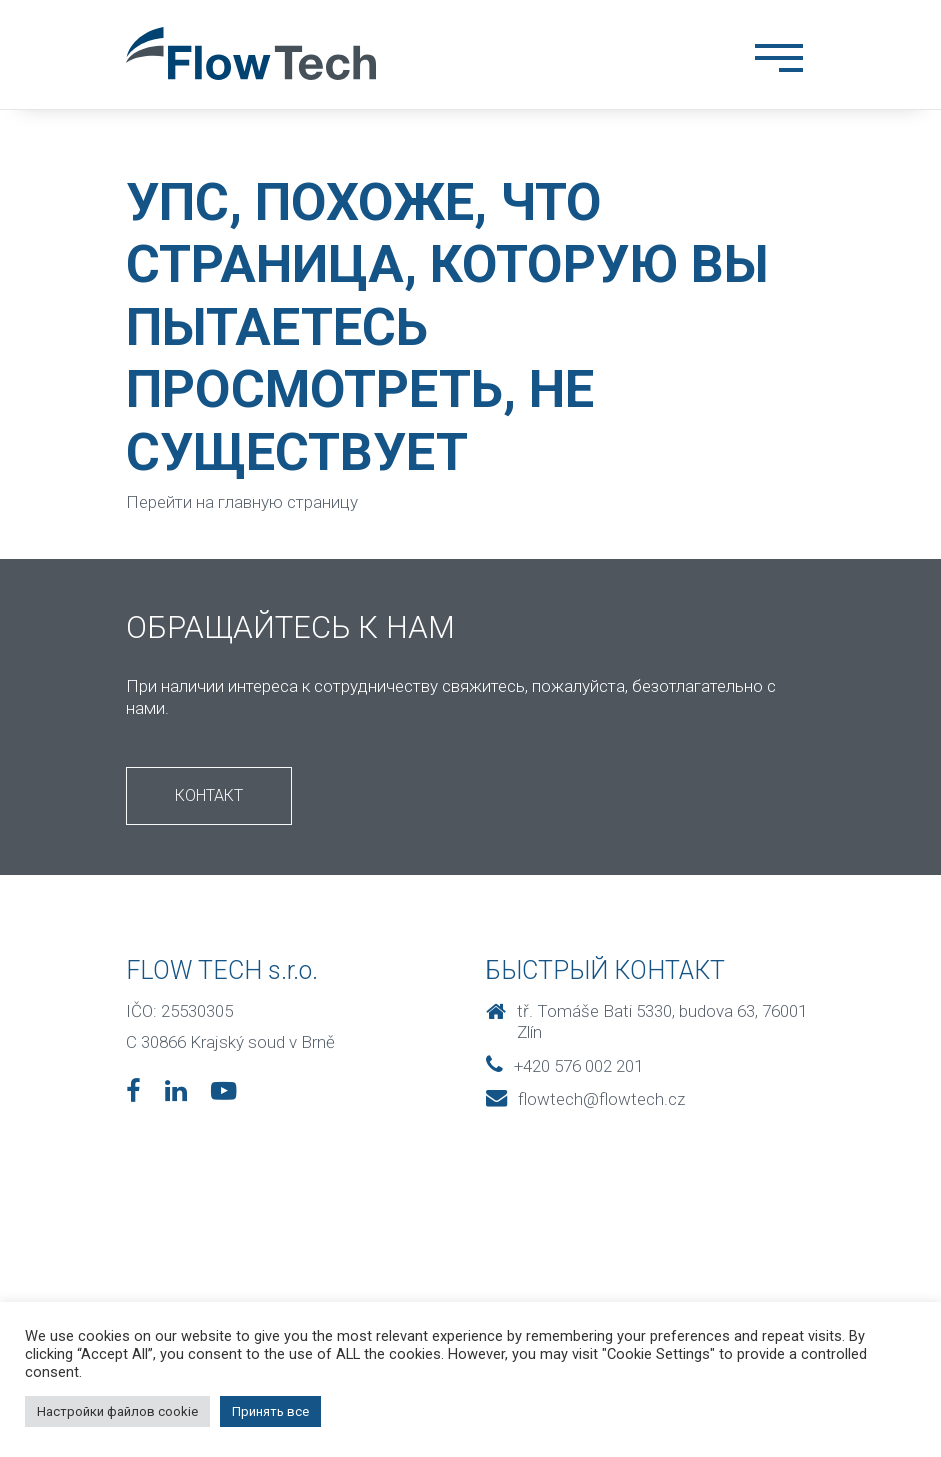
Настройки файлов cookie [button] (117, 1411)
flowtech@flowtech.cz (585, 1099)
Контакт (209, 795)
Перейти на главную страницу (242, 502)
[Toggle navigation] (779, 62)
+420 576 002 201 (564, 1066)
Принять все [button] (270, 1411)
